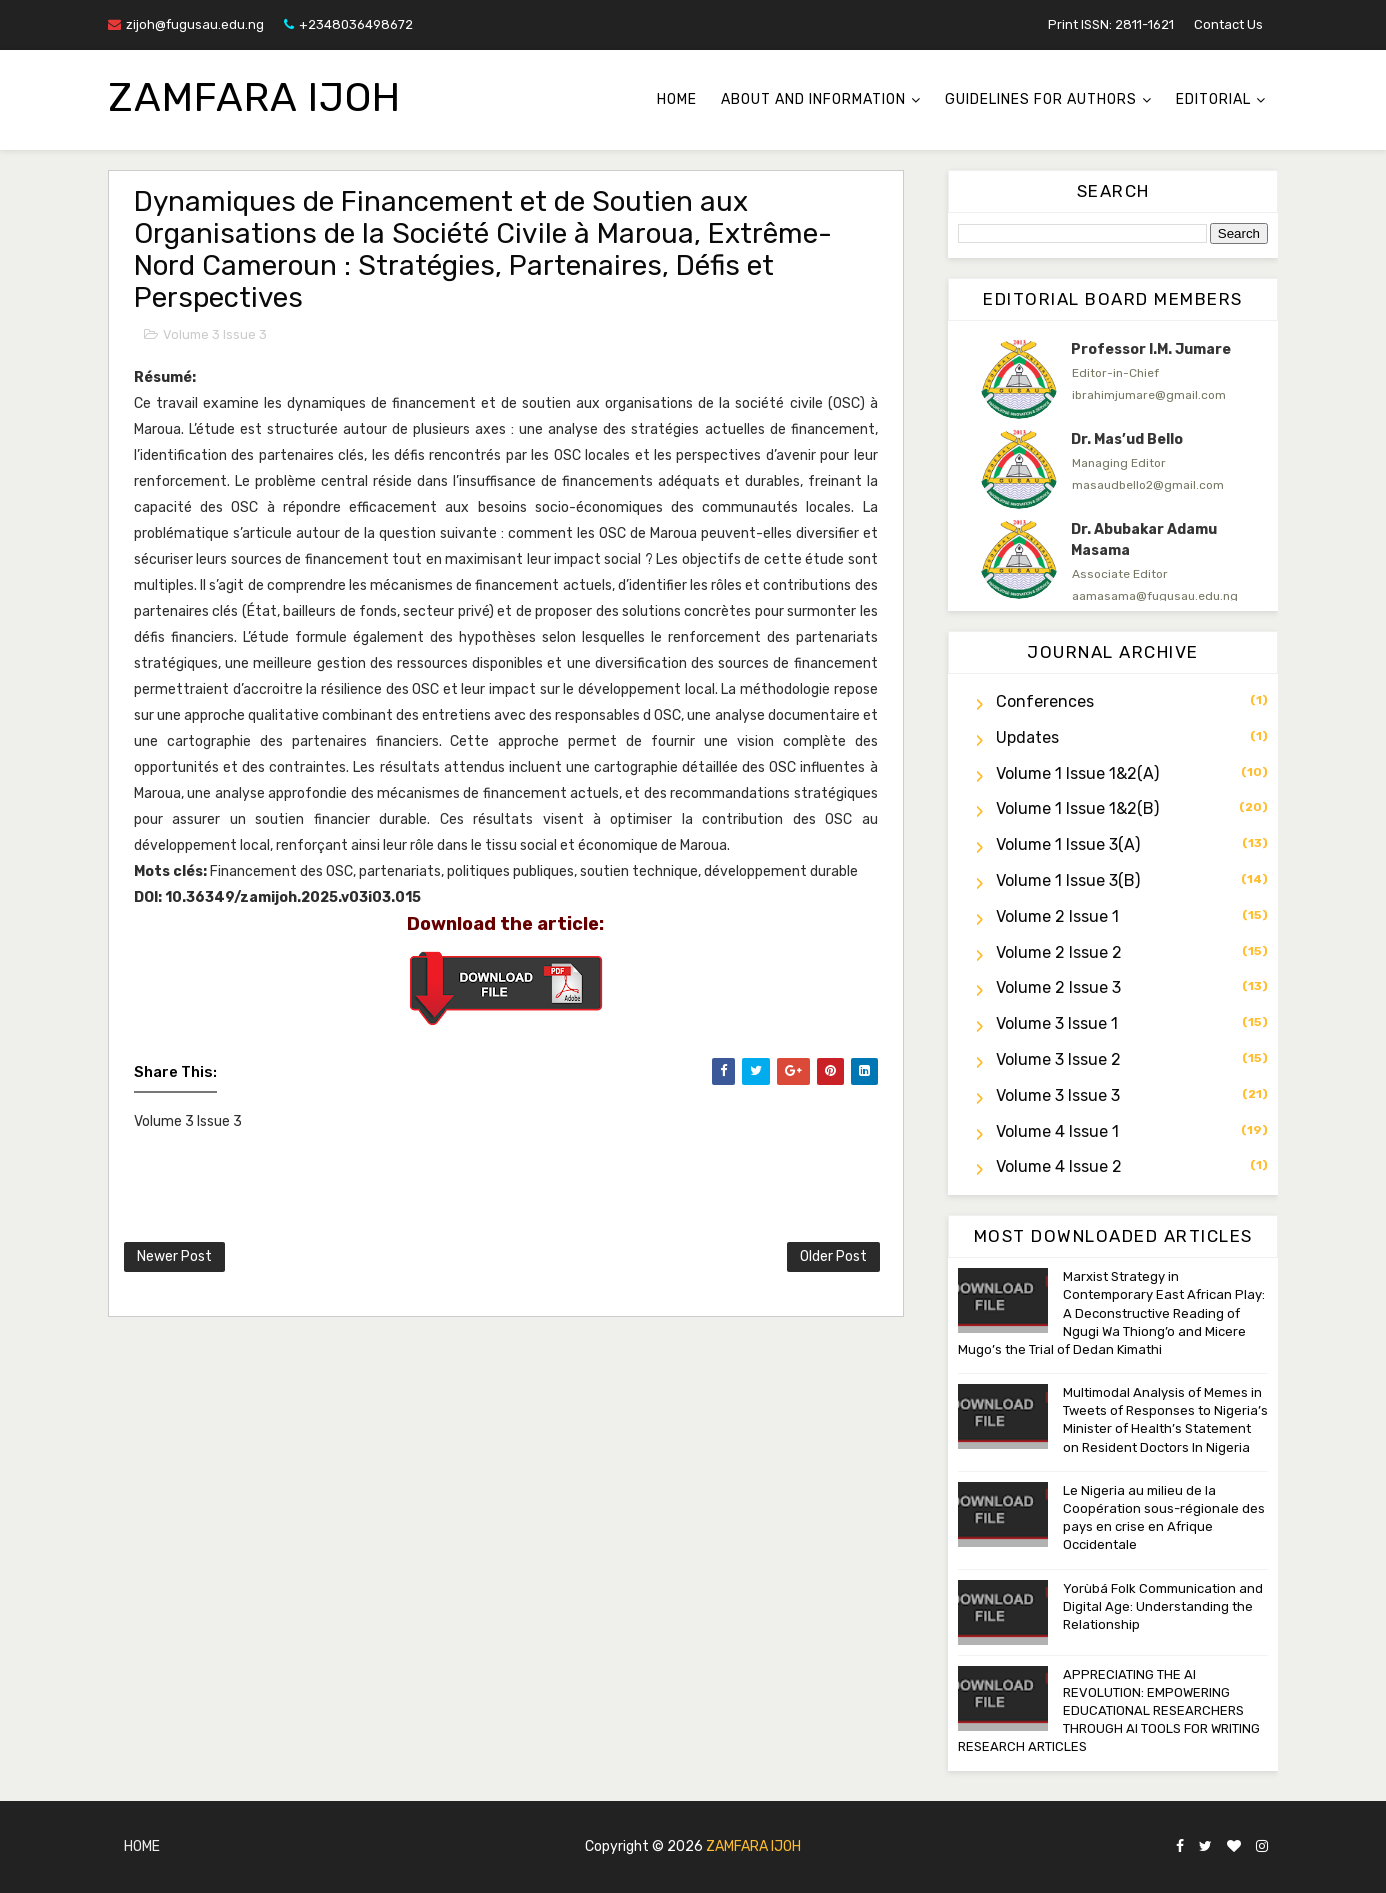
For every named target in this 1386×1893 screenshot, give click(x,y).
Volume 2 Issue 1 (1057, 916)
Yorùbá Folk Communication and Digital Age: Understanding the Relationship (1163, 1606)
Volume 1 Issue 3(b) (1068, 880)
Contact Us (1228, 24)
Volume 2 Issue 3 (1058, 987)
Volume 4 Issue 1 (1057, 1131)
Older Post (833, 1256)
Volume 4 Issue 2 (1059, 1166)
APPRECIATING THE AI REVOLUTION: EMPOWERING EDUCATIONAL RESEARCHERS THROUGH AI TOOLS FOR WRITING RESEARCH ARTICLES (1109, 1711)
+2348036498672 (348, 24)
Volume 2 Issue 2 (1059, 952)
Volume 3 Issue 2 (1058, 1059)
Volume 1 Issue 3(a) (1068, 844)
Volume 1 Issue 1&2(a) (1077, 773)
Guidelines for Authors (1041, 99)
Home (677, 99)
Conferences (1045, 701)
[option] (1113, 379)
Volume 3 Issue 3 (215, 334)
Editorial (1213, 99)
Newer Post (174, 1256)
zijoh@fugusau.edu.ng (186, 24)
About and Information (813, 99)
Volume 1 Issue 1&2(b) (1077, 808)
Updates (1027, 737)
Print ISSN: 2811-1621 (1111, 24)
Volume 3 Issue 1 (1057, 1023)
